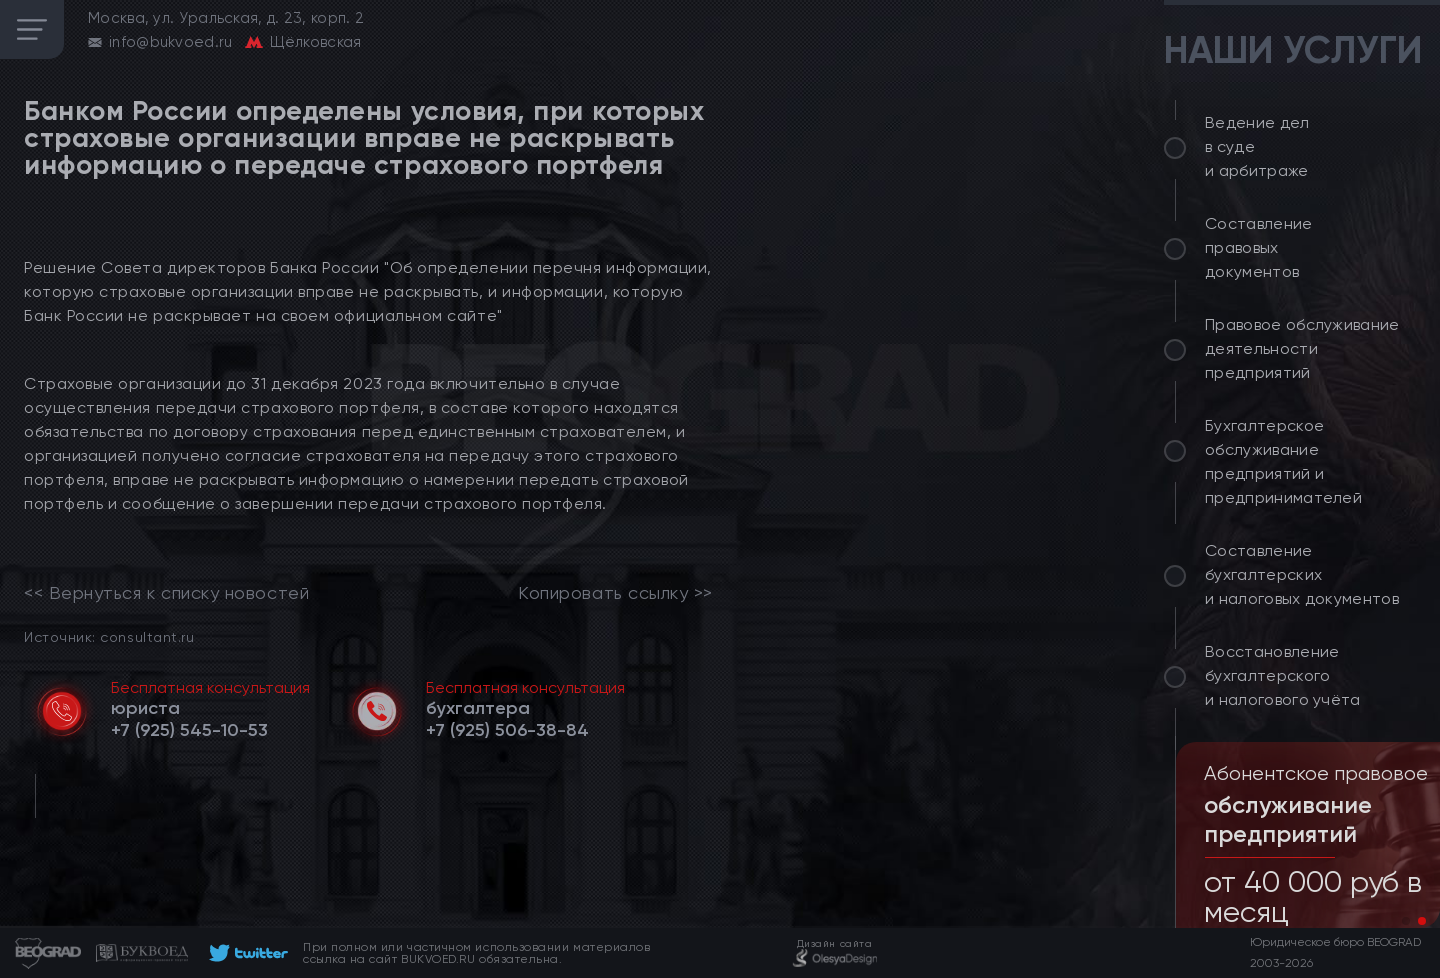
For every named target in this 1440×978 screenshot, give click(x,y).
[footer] (245, 953)
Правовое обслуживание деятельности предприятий (1302, 348)
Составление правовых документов (1259, 247)
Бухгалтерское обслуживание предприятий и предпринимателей (1283, 461)
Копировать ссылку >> (615, 593)
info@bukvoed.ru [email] (171, 42)
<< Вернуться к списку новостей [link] (166, 593)
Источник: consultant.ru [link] (109, 636)
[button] (1406, 921)
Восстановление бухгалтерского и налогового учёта (1283, 675)
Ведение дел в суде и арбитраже (1257, 146)
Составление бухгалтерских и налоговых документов (1302, 574)
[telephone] (189, 730)
